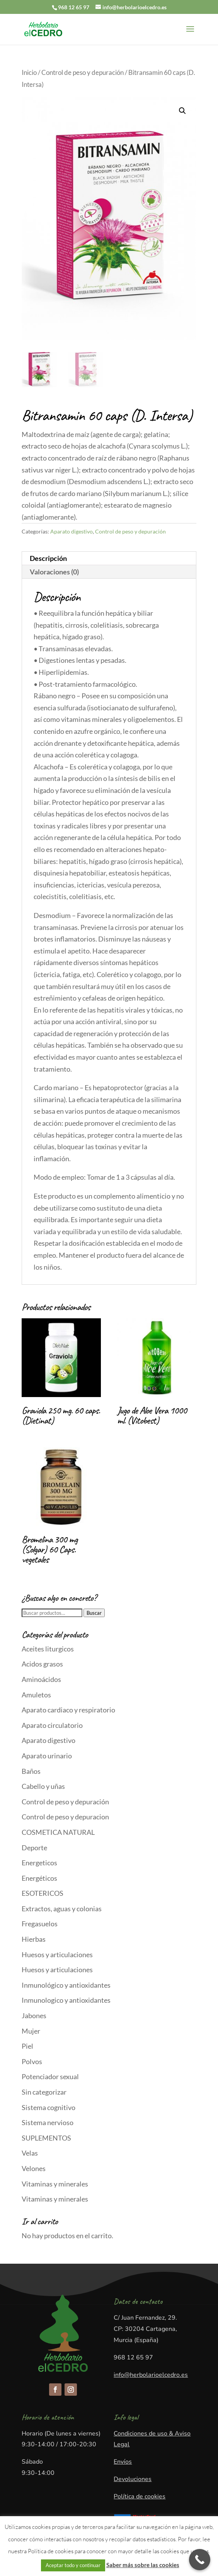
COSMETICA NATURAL (58, 1832)
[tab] (108, 558)
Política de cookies (139, 2496)
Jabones (34, 2015)
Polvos (32, 2061)
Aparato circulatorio (52, 1725)
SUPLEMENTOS (46, 2138)
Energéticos (39, 1878)
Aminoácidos (41, 1679)
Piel (27, 2046)
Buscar (94, 1613)
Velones (34, 2168)
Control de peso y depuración (82, 72)
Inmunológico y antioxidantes (66, 1985)
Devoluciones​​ (133, 2479)
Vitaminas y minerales (55, 2184)
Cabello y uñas (43, 1786)
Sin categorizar (44, 2092)
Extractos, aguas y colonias (62, 1908)
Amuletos (36, 1694)
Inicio (29, 72)
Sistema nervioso (47, 2122)
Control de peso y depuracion (65, 1816)
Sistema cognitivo (48, 2107)
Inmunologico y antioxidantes (66, 2000)
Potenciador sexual (50, 2076)
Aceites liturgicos (48, 1649)
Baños (31, 1771)
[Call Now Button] (199, 2559)
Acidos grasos (42, 1664)
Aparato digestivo (71, 531)
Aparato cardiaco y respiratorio (68, 1709)
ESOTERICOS (42, 1893)
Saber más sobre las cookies (142, 2564)
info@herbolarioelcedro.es (151, 2375)
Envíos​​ (123, 2461)
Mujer (31, 2031)
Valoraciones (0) (54, 571)
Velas (30, 2153)
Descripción (48, 558)
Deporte (34, 1847)
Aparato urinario (47, 1755)
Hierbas (34, 1939)
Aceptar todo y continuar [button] (73, 2565)
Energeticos (39, 1862)
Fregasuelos (40, 1923)
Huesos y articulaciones (57, 1954)
